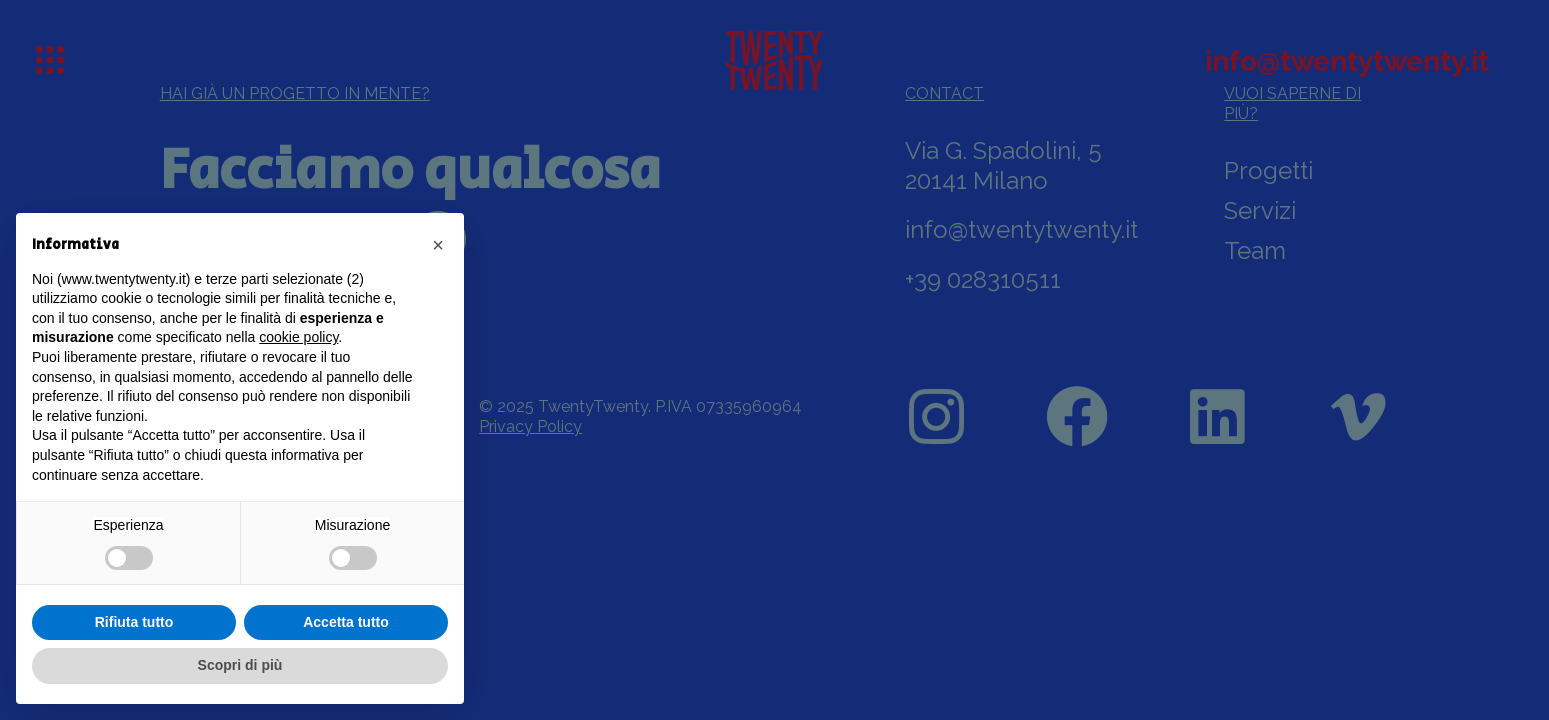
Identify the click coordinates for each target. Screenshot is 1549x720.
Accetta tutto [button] (346, 622)
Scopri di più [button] (240, 665)
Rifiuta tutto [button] (134, 622)
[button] (438, 245)
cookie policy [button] (298, 337)
